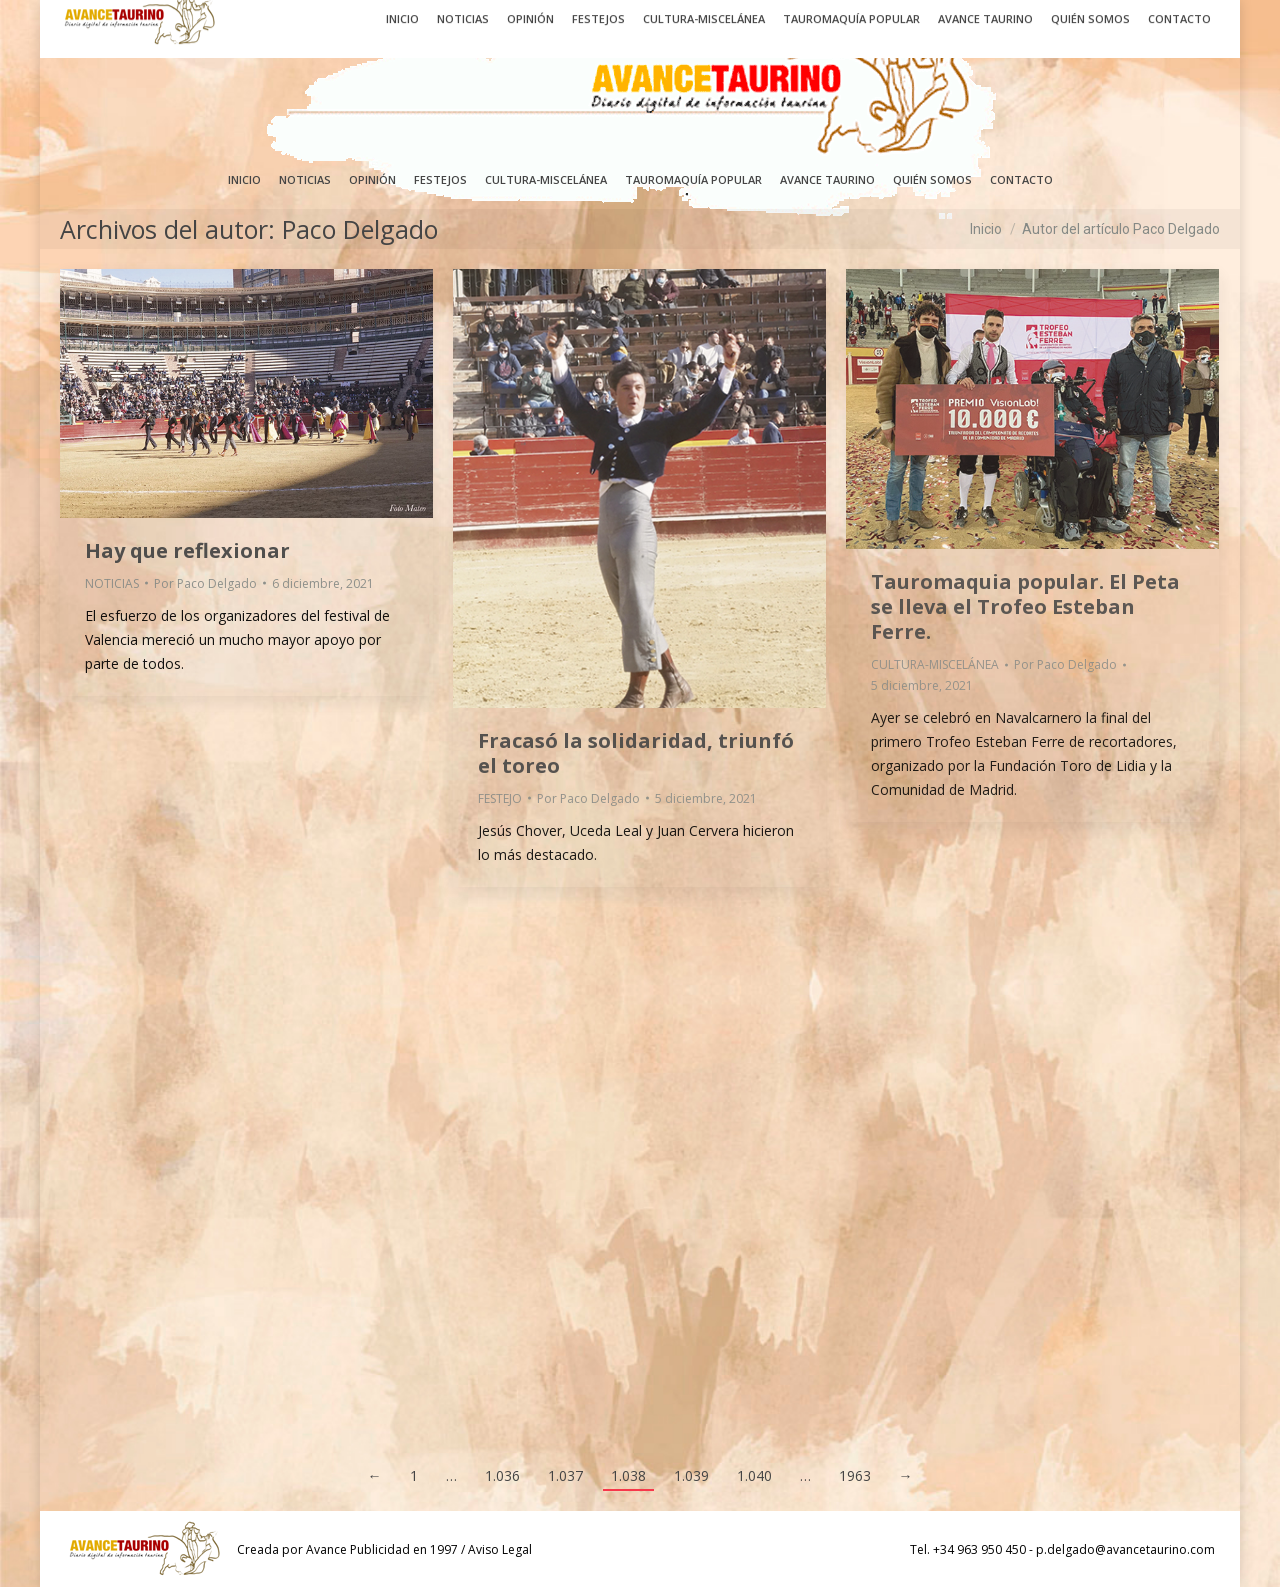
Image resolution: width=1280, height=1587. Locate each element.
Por (205, 583)
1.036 (502, 1475)
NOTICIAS (112, 583)
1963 (855, 1475)
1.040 (754, 1475)
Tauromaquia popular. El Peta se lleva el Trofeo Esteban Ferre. (1025, 606)
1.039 (691, 1475)
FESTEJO (500, 798)
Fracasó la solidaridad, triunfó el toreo (636, 753)
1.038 (628, 1475)
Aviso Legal (500, 1549)
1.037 (565, 1475)
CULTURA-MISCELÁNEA (935, 664)
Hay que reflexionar (187, 550)
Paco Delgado (360, 229)
